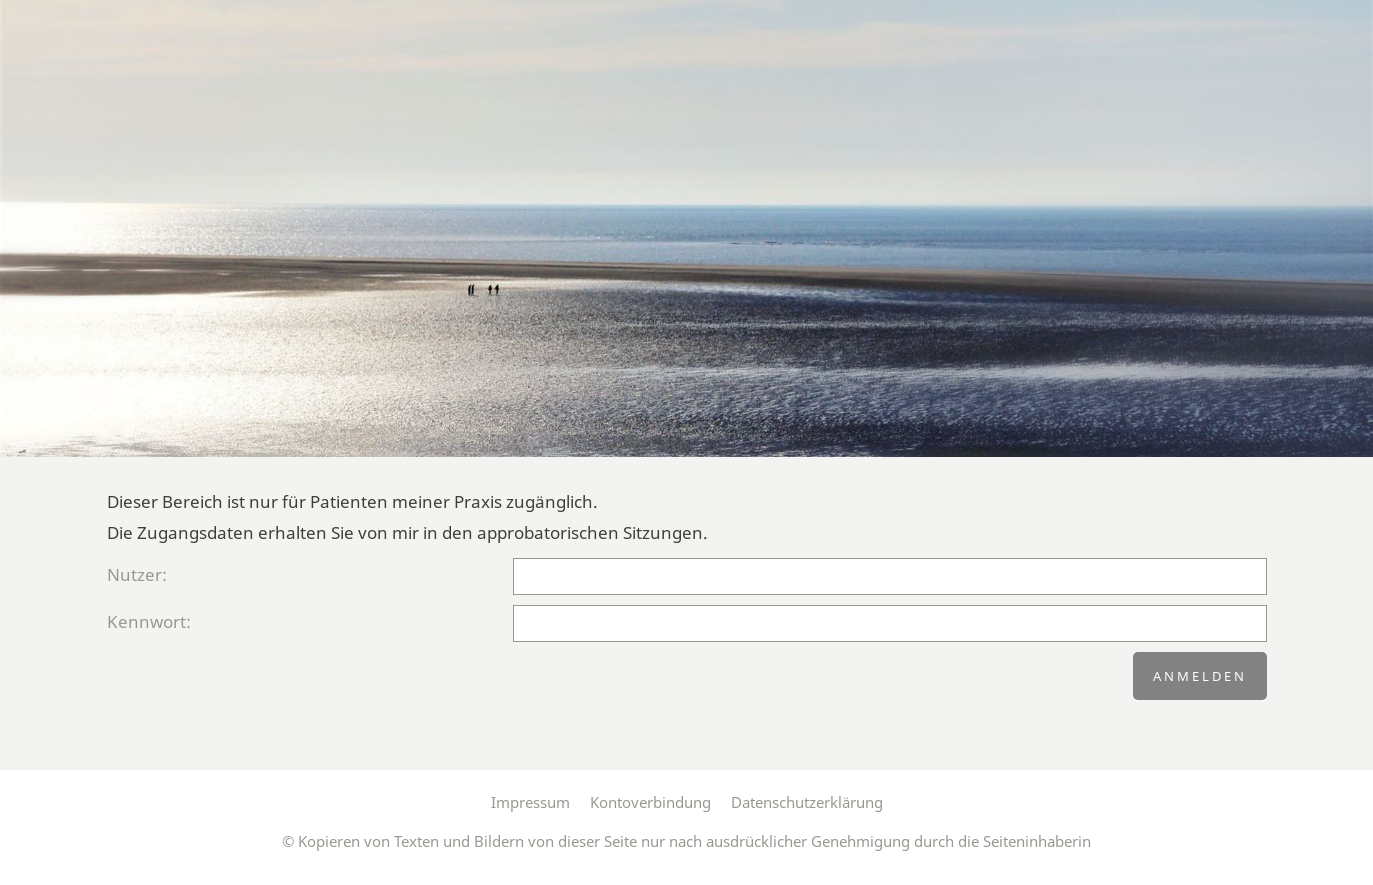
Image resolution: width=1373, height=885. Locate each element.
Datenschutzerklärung (807, 802)
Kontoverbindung (650, 802)
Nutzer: (137, 574)
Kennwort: (149, 621)
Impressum (530, 802)
